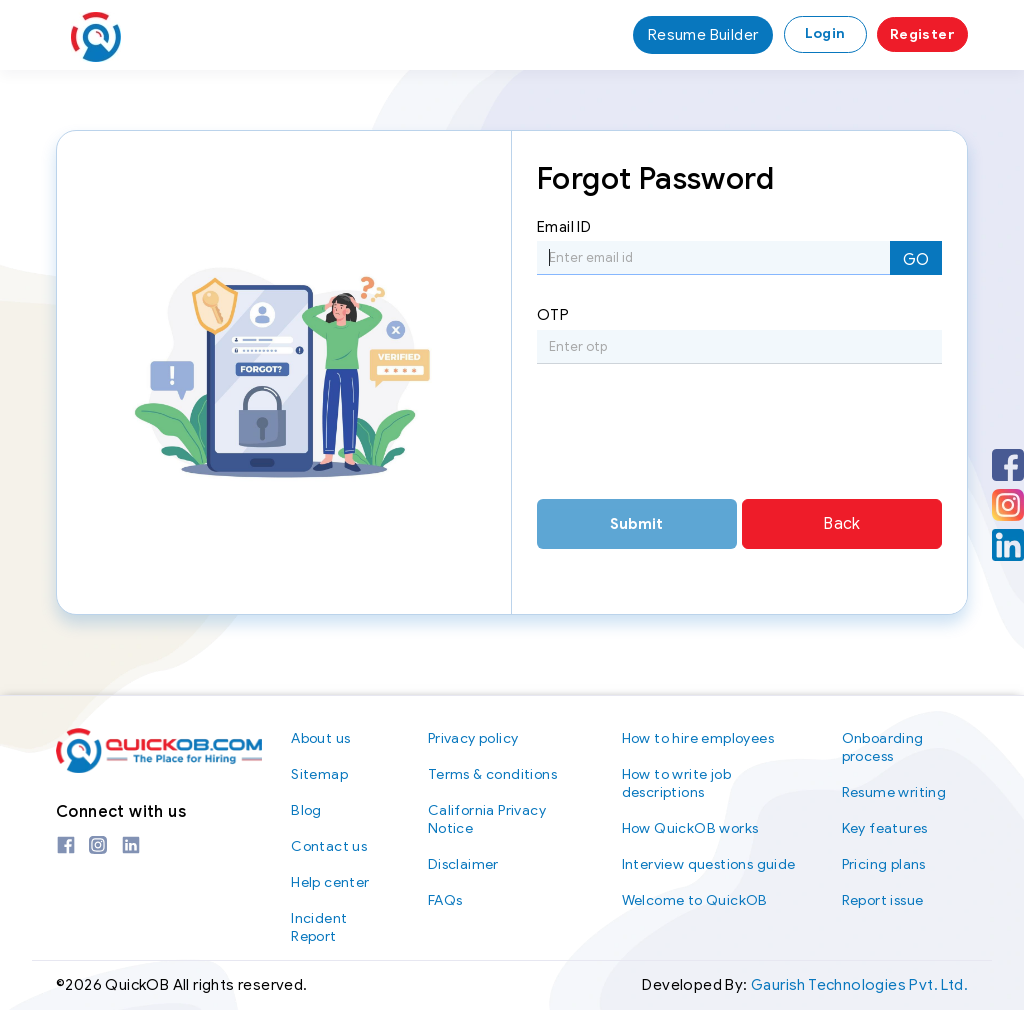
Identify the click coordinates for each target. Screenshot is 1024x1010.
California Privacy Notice (487, 819)
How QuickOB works (690, 828)
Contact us (329, 846)
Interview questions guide (709, 864)
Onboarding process (883, 747)
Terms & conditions (492, 774)
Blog (306, 810)
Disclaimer (463, 864)
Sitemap (319, 774)
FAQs (445, 900)
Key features (885, 828)
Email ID (564, 227)
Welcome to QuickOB (695, 900)
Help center (330, 882)
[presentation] (689, 438)
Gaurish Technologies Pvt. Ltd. (859, 985)
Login (825, 33)
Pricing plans (884, 864)
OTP (553, 315)
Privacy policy (473, 738)
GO (916, 260)
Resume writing (894, 792)
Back (842, 524)
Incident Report (319, 927)
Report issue (883, 900)
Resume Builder (703, 35)
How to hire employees (698, 738)
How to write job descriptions (676, 783)
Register (922, 34)
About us (320, 738)
